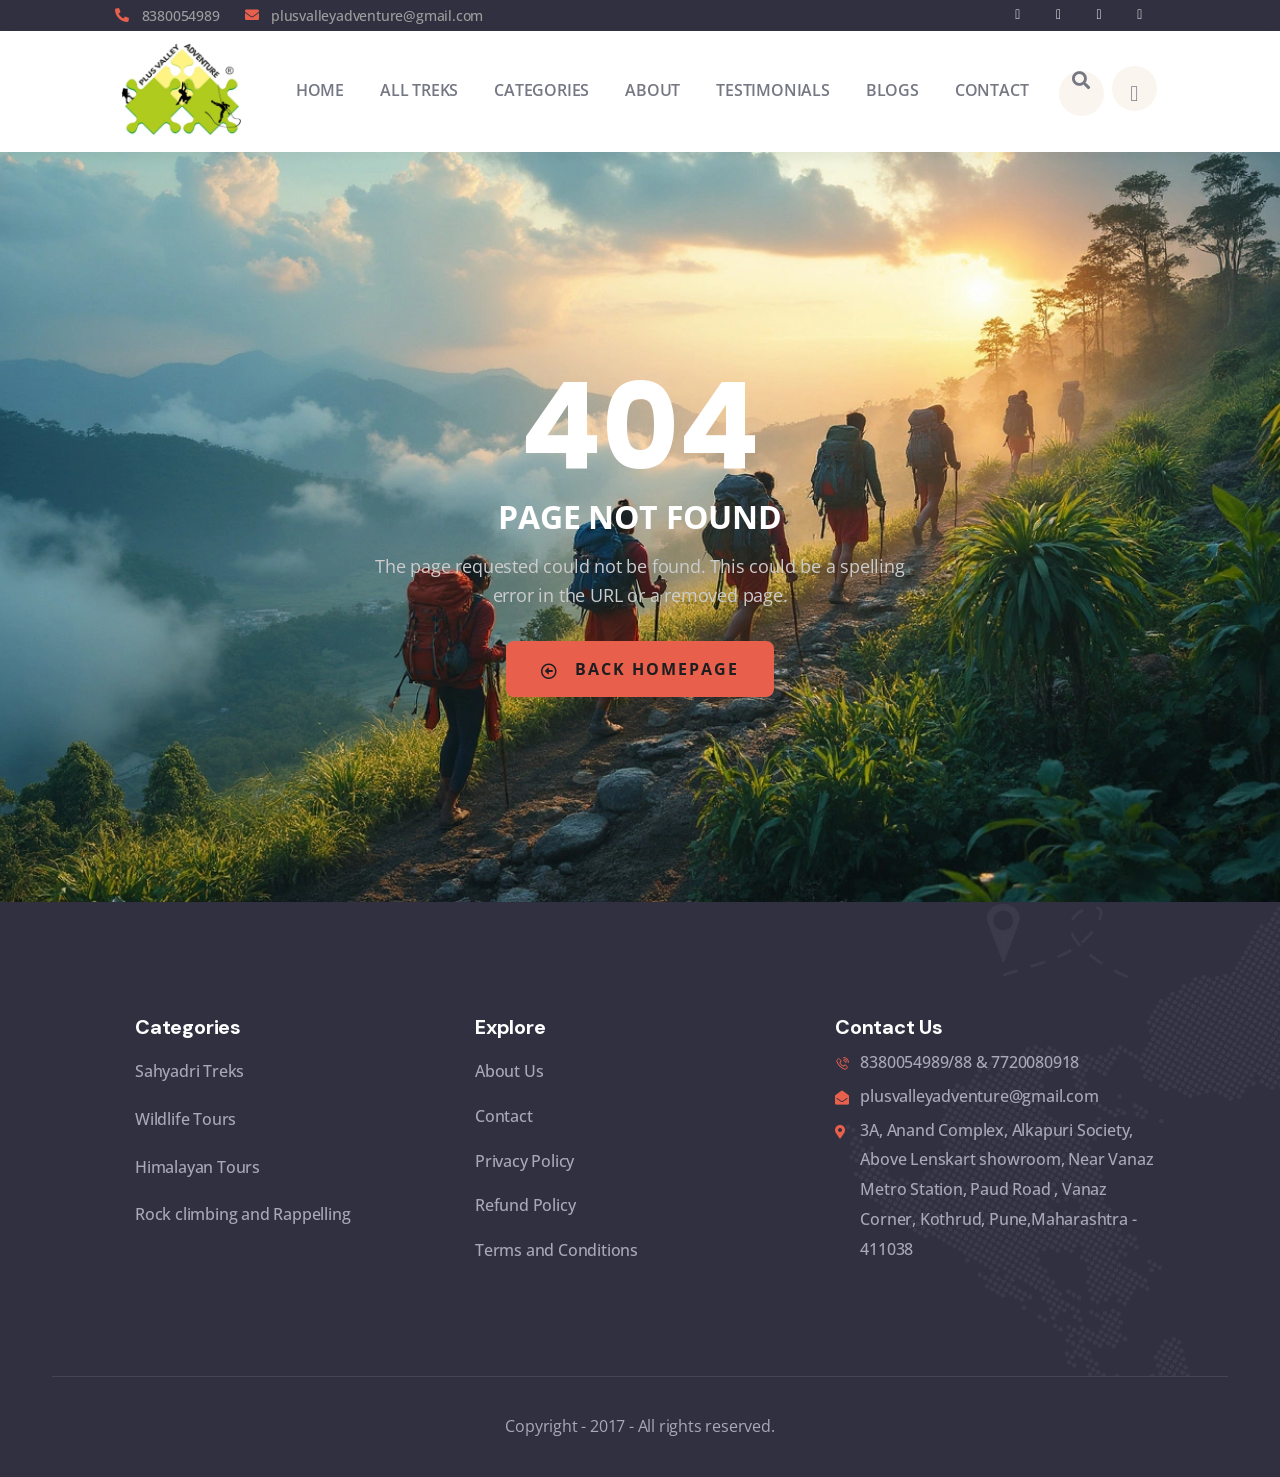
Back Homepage (640, 669)
